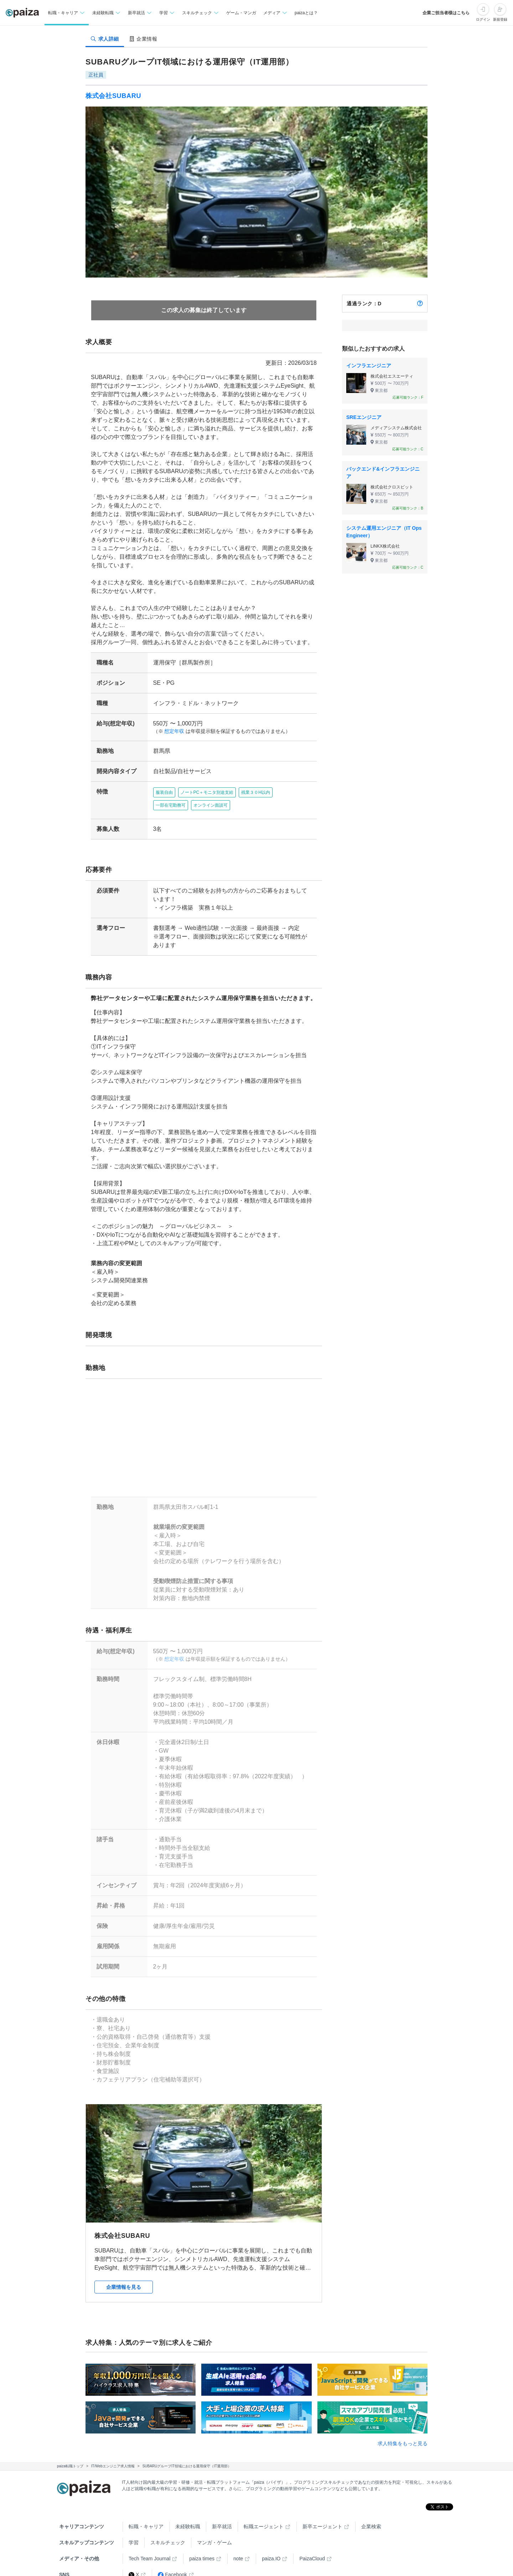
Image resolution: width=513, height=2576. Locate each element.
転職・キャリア (146, 2518)
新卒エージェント (322, 2518)
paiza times (201, 2550)
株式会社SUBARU (113, 95)
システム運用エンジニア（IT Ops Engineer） (384, 531)
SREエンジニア (364, 417)
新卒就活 (222, 2518)
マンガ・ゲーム (214, 2534)
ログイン (483, 19)
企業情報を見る (123, 2278)
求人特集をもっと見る (403, 2435)
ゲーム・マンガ (241, 12)
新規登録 (500, 19)
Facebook (172, 2566)
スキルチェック (167, 2534)
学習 (134, 2534)
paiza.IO (271, 2550)
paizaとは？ (306, 12)
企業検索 (371, 2518)
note (238, 2550)
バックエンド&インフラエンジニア (383, 472)
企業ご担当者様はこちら (446, 12)
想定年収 (172, 731)
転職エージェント (264, 2518)
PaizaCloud (312, 2550)
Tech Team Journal (149, 2550)
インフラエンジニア (368, 365)
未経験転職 (187, 2518)
